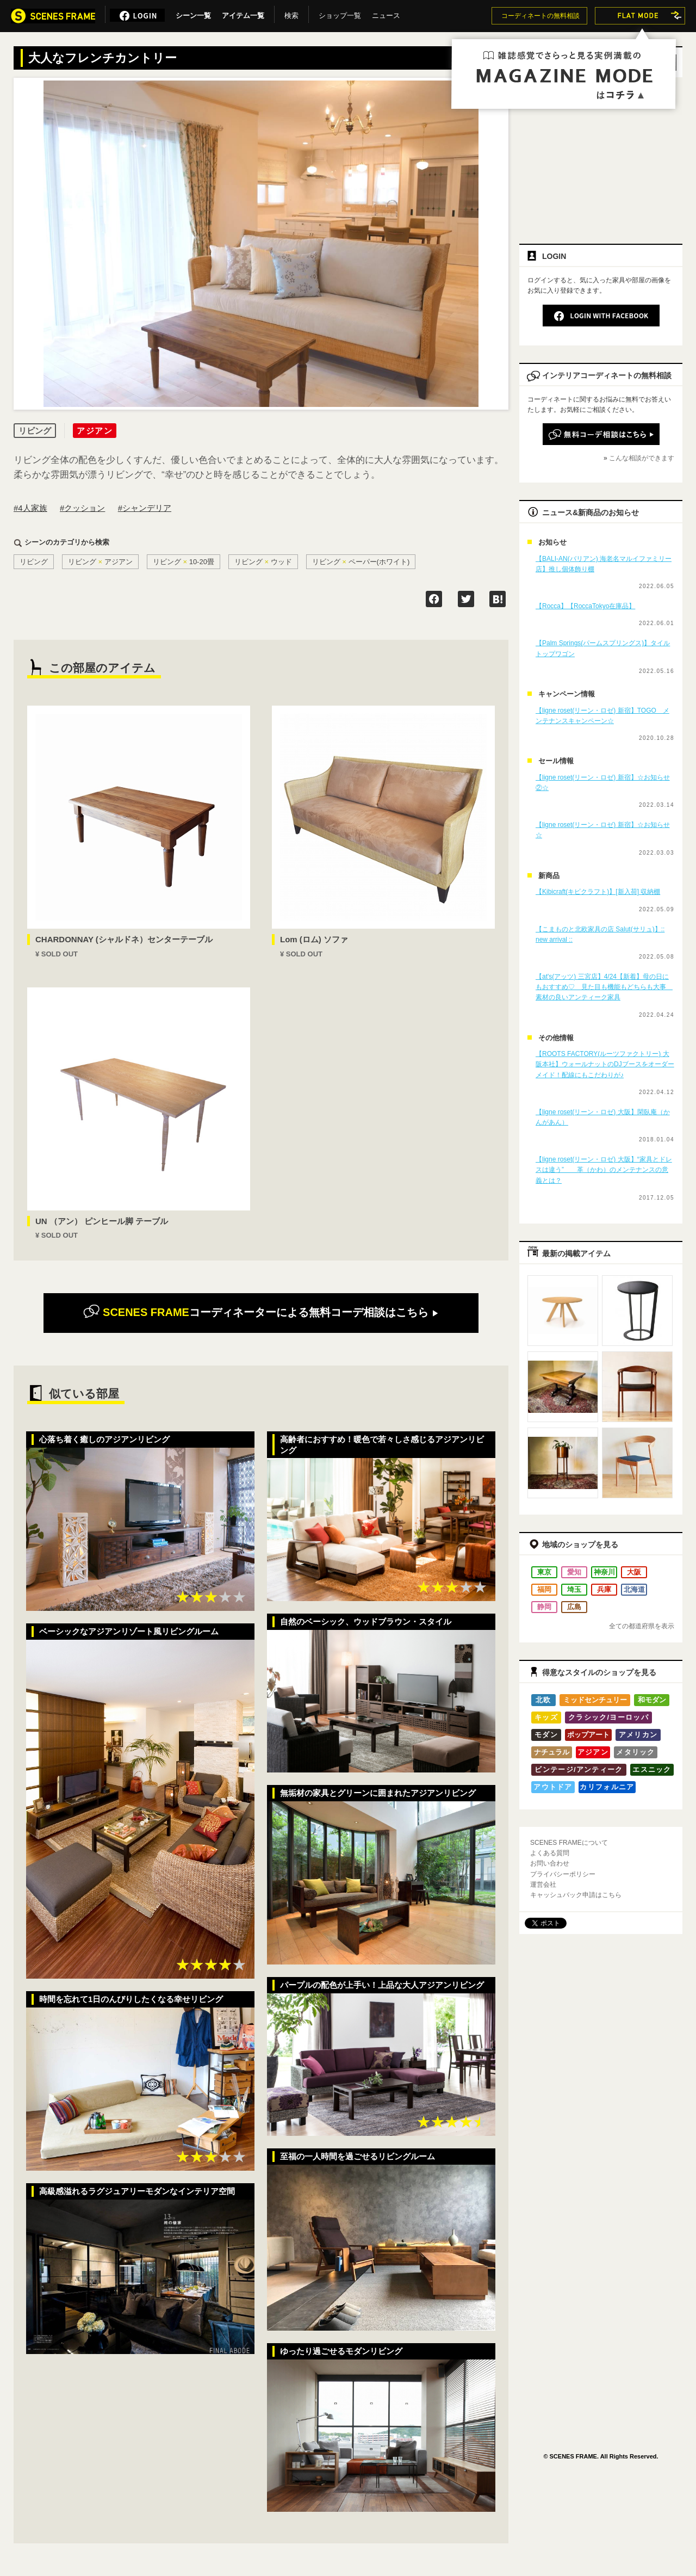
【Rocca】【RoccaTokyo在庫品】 (585, 606)
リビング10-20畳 (183, 562)
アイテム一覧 (243, 13)
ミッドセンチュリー (595, 1700)
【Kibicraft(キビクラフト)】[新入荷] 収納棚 (598, 891)
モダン (546, 1735)
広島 (574, 1607)
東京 (544, 1572)
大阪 (634, 1572)
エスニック (652, 1769)
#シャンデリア (144, 507)
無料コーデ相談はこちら (260, 1312)
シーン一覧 (193, 13)
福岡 (544, 1589)
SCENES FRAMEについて (569, 1842)
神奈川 (604, 1572)
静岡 (544, 1607)
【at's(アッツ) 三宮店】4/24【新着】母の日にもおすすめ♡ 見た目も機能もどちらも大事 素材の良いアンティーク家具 (604, 987)
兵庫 (604, 1589)
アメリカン (638, 1735)
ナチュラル (551, 1752)
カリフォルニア (607, 1787)
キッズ (546, 1717)
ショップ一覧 (340, 13)
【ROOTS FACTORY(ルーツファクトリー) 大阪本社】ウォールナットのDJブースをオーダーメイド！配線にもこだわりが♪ (605, 1064)
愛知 (574, 1572)
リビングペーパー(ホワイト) (361, 562)
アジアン (592, 1752)
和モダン (652, 1700)
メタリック (635, 1752)
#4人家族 (30, 507)
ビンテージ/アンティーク (579, 1769)
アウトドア (553, 1787)
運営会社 (543, 1884)
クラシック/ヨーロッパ (608, 1717)
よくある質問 (549, 1853)
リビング (34, 562)
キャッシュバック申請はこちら (576, 1895)
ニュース (386, 13)
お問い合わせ (549, 1863)
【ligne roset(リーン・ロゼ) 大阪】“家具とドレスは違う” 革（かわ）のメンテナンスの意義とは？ (604, 1170)
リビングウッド (263, 562)
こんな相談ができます (641, 458)
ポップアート (588, 1735)
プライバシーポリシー (562, 1874)
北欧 (543, 1700)
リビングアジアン (100, 562)
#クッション (82, 507)
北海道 (634, 1589)
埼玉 (574, 1589)
